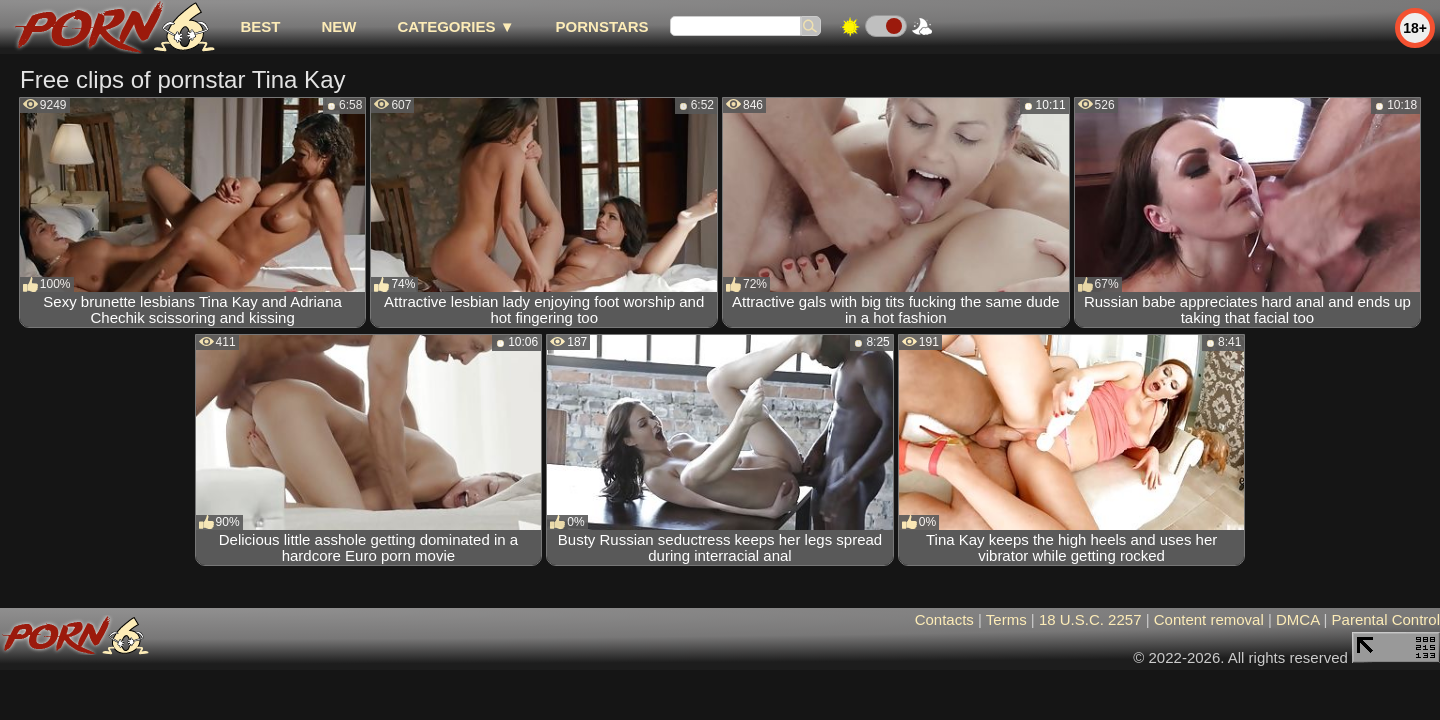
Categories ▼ (455, 26)
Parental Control (1386, 619)
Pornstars (602, 26)
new (338, 26)
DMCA (1297, 619)
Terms (1006, 619)
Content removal (1209, 619)
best (260, 26)
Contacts (944, 619)
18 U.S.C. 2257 (1090, 619)
